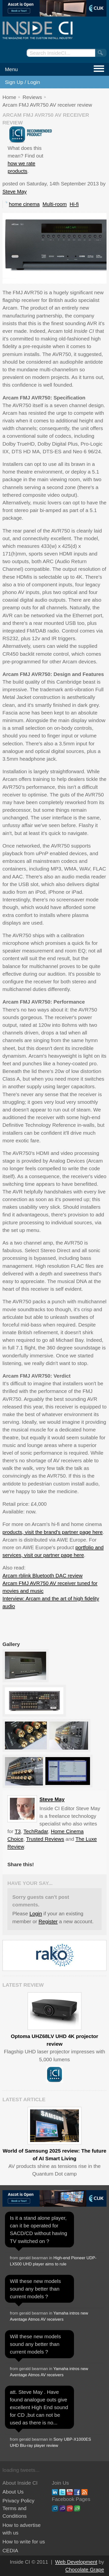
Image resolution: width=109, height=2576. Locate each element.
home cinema (24, 204)
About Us (13, 2492)
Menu (11, 69)
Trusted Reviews (45, 1839)
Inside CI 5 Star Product (54, 2074)
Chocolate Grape (84, 2569)
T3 (18, 1831)
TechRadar (35, 1831)
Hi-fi (74, 204)
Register (47, 1921)
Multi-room (54, 204)
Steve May (14, 191)
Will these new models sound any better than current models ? (35, 2288)
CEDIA (10, 2550)
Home (9, 97)
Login (35, 1913)
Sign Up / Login (22, 82)
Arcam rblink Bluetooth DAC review (42, 1575)
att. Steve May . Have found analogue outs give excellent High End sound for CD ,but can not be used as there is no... (39, 2407)
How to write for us (23, 2541)
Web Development (76, 2562)
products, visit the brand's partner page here (52, 1532)
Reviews (32, 97)
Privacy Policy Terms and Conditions (18, 2508)
